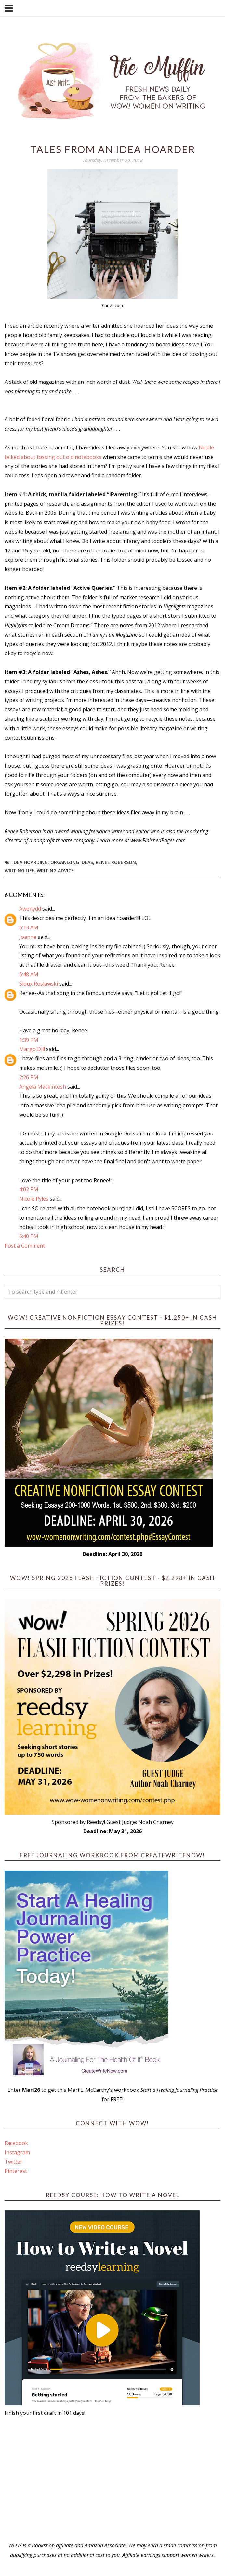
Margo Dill (32, 1049)
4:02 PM (28, 1189)
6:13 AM (28, 927)
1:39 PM (28, 1039)
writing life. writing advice (39, 870)
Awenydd (30, 908)
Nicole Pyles (33, 1198)
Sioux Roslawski (38, 983)
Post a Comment (25, 1245)
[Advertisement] (112, 2479)
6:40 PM (28, 1236)
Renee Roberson (116, 862)
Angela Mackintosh (42, 1086)
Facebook (16, 2143)
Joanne (27, 936)
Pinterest (16, 2171)
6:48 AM (28, 974)
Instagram (17, 2152)
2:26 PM (28, 1077)
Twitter (13, 2161)
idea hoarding (30, 862)
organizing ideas (71, 862)
